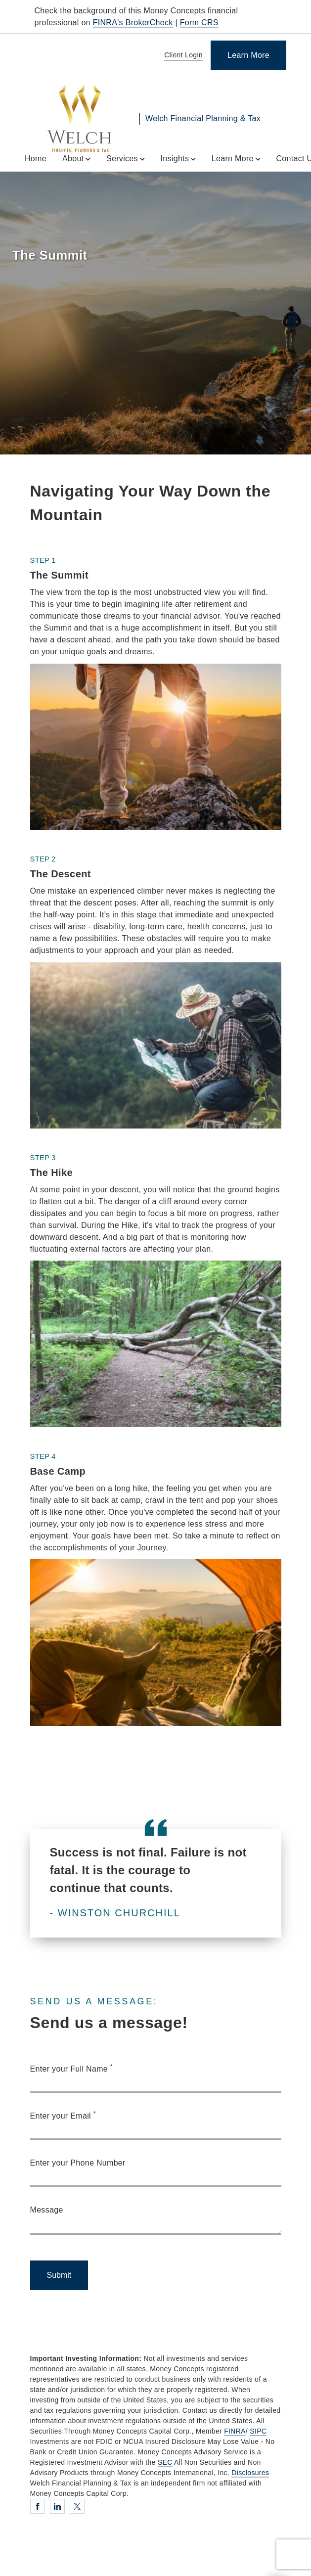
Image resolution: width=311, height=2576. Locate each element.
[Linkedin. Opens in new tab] (57, 2506)
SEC (165, 2462)
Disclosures (250, 2473)
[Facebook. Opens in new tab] (37, 2506)
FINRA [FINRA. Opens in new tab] (235, 2431)
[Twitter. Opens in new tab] (77, 2506)
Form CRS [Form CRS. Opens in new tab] (199, 22)
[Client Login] (182, 55)
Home (35, 158)
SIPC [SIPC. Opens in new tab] (258, 2431)
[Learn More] (248, 55)
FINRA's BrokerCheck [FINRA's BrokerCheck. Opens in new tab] (133, 22)
